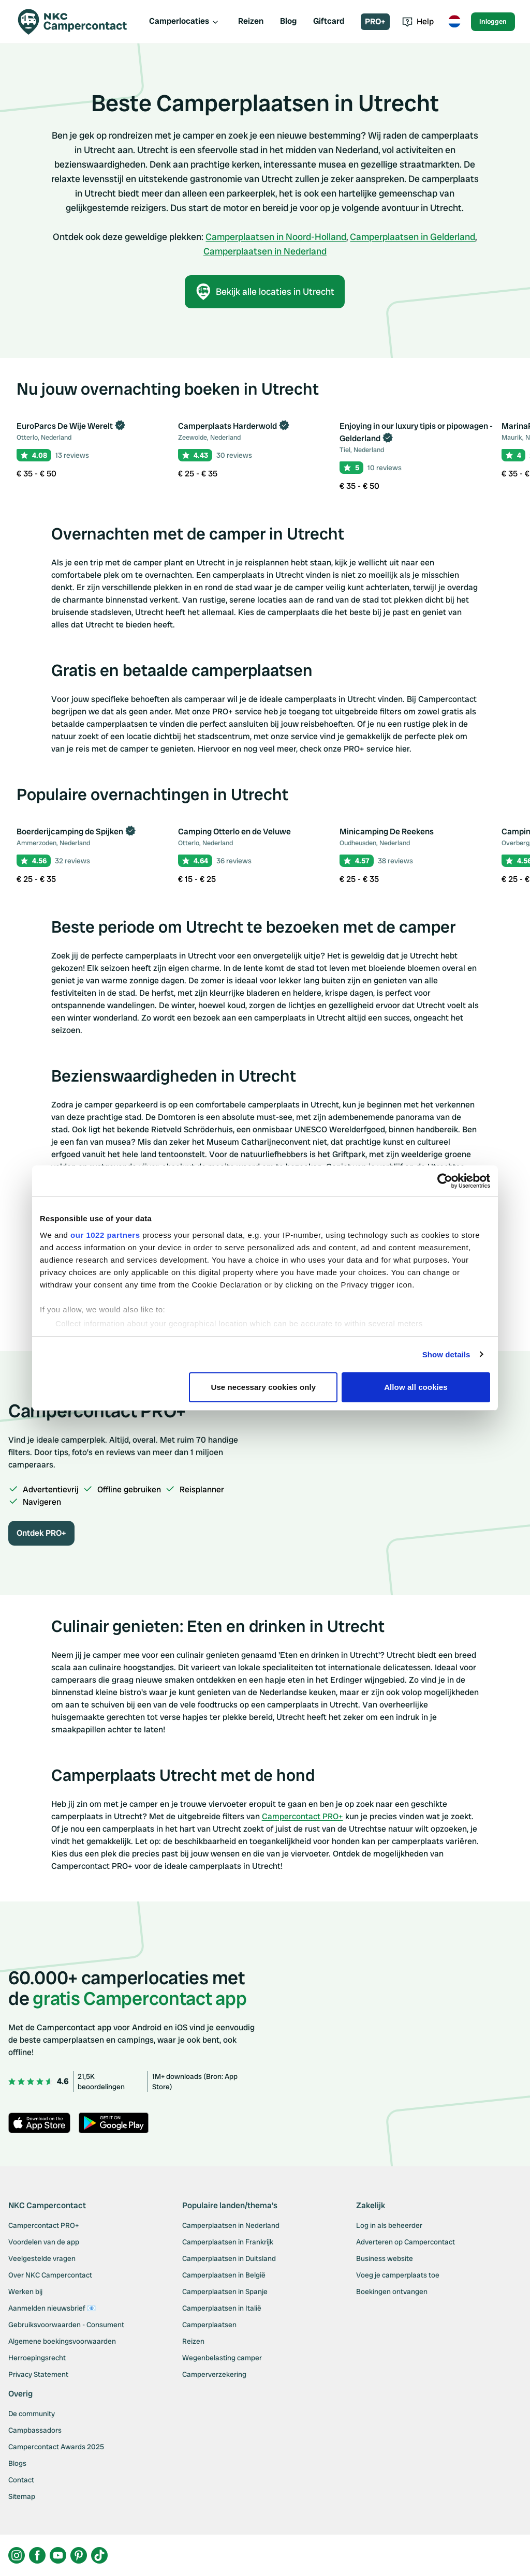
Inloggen (493, 21)
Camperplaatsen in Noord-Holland (275, 237)
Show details (446, 1354)
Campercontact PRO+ (302, 1816)
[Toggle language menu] (454, 21)
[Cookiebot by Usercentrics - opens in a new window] (445, 1181)
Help (418, 21)
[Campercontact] (79, 21)
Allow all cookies (416, 1387)
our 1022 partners (105, 1235)
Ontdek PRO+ (41, 1532)
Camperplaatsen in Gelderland (412, 237)
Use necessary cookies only (263, 1387)
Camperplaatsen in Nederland (265, 251)
